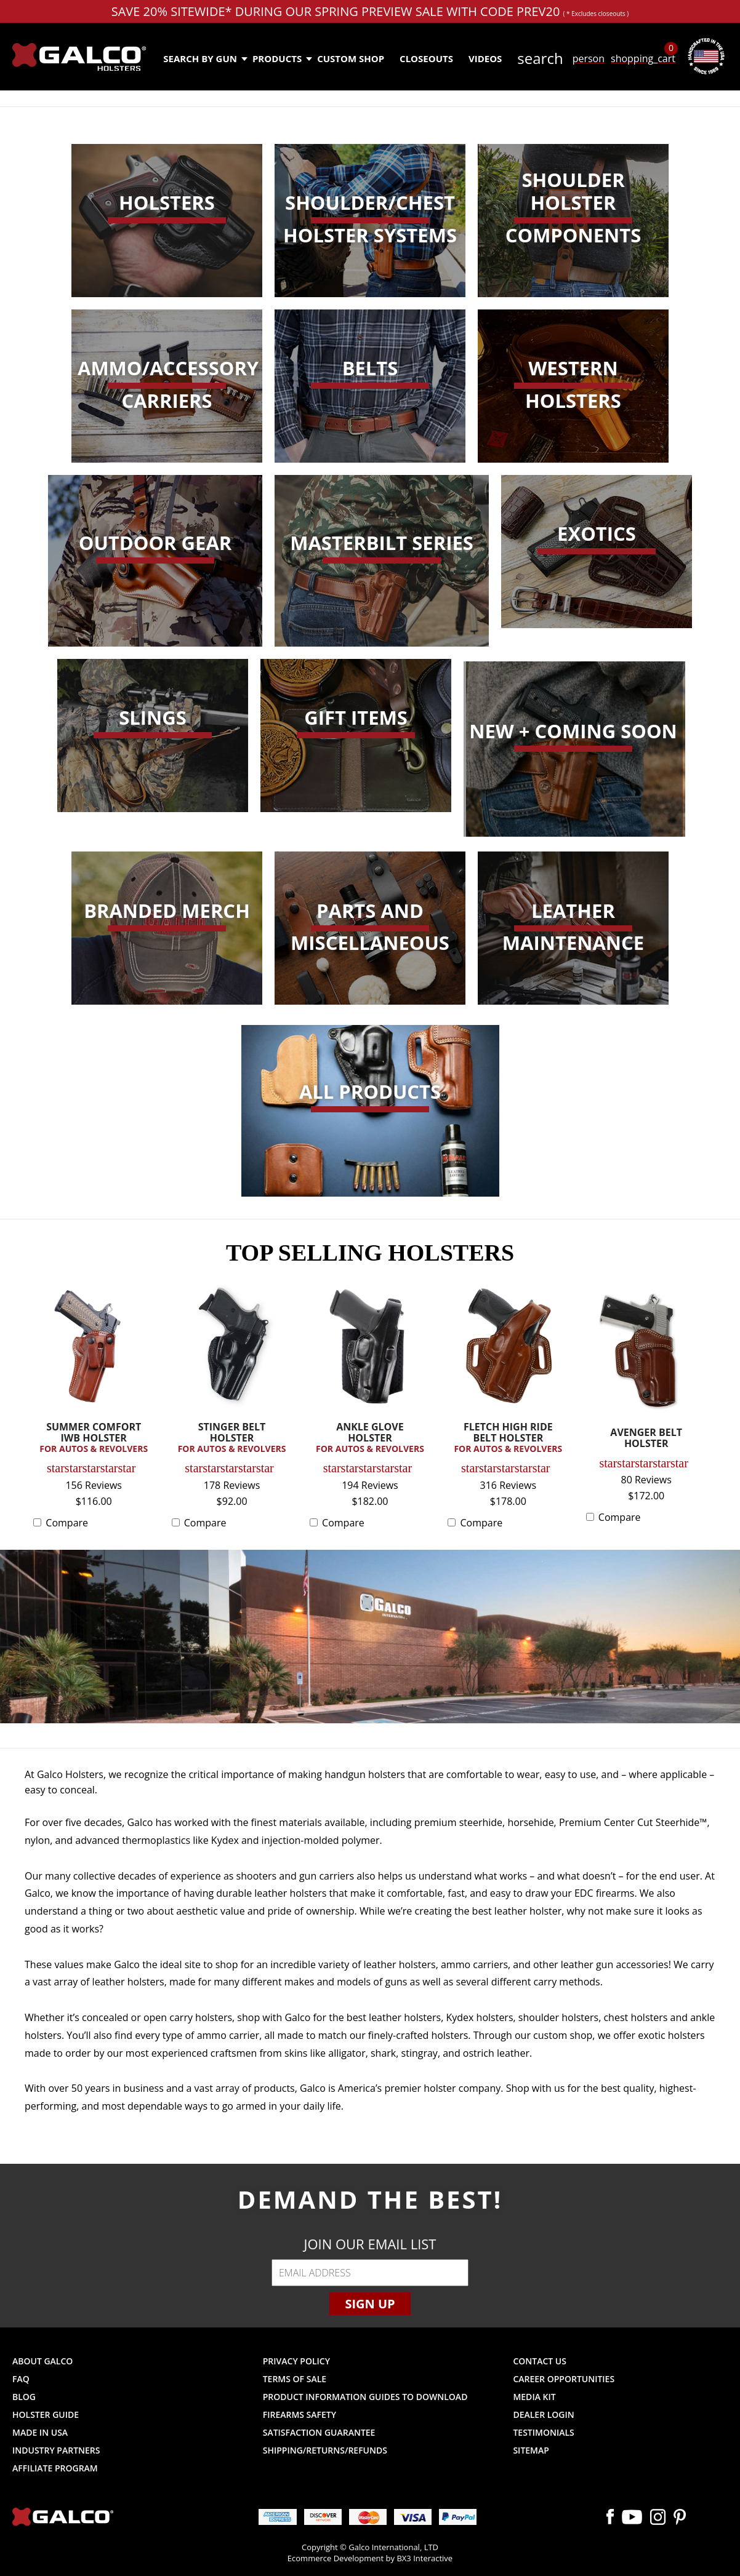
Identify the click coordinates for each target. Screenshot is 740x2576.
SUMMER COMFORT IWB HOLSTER (93, 1438)
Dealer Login (543, 2414)
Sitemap (531, 2450)
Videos (485, 58)
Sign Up (370, 2303)
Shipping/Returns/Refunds (325, 2450)
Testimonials (543, 2432)
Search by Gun (204, 58)
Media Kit (534, 2397)
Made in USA (40, 2432)
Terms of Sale (294, 2379)
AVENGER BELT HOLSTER (646, 1438)
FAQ (21, 2379)
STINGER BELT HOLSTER (232, 1438)
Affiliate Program (55, 2468)
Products (281, 58)
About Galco (42, 2361)
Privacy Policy (296, 2361)
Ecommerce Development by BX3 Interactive (370, 2558)
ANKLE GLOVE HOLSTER (370, 1438)
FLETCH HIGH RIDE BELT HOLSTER (508, 1438)
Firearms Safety (299, 2414)
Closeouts (426, 58)
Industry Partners (56, 2450)
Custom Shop (350, 58)
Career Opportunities (563, 2379)
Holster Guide (45, 2414)
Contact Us (539, 2361)
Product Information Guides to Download (365, 2397)
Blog (24, 2397)
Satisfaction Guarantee (319, 2432)
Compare (67, 1522)
